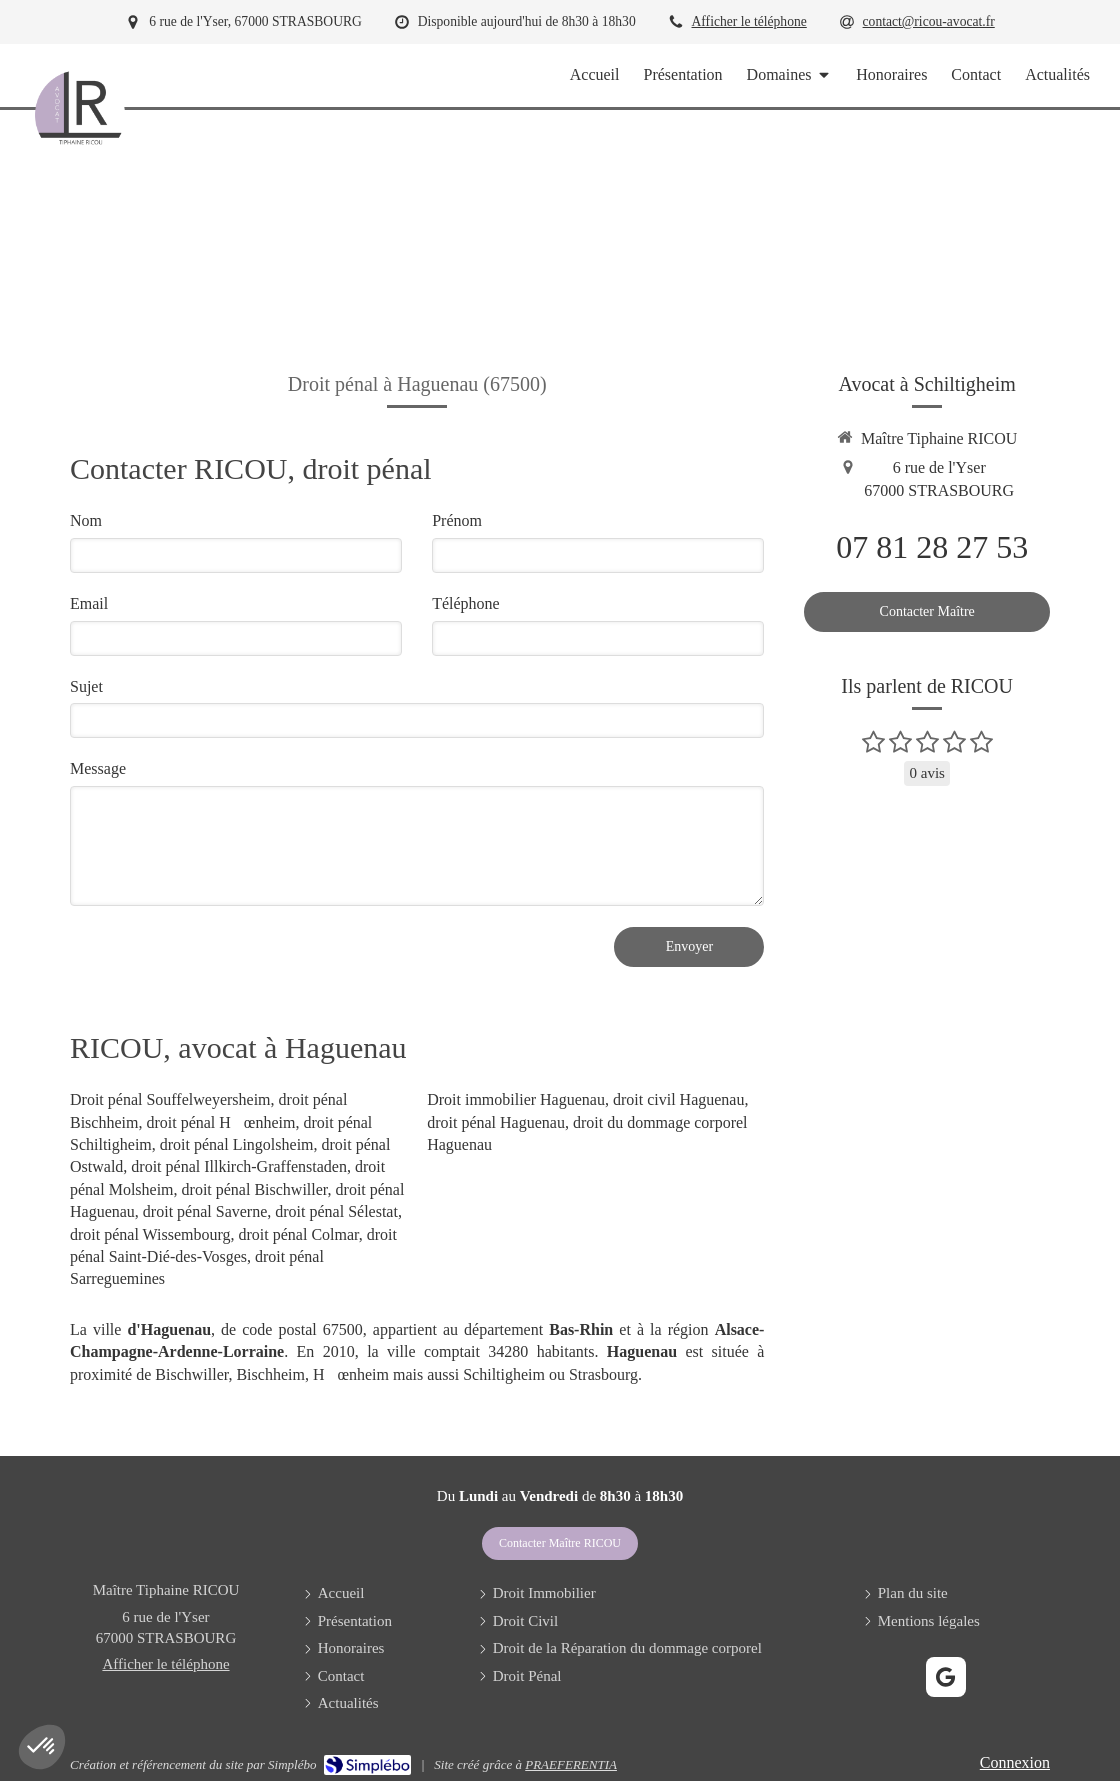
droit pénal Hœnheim (220, 1122)
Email (89, 603)
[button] (42, 1747)
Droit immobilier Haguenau (516, 1099)
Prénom (457, 520)
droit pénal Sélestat (336, 1211)
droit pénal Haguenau (496, 1122)
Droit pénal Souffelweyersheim (170, 1099)
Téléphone (466, 603)
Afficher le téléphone (749, 21)
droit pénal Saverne (205, 1211)
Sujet (86, 686)
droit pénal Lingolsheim (237, 1144)
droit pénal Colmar (299, 1234)
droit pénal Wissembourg (150, 1234)
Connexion (1015, 1762)
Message (98, 768)
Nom (86, 520)
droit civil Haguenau (679, 1099)
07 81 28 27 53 (932, 547)
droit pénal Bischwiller (255, 1189)
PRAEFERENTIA (571, 1764)
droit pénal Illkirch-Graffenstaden (239, 1166)
